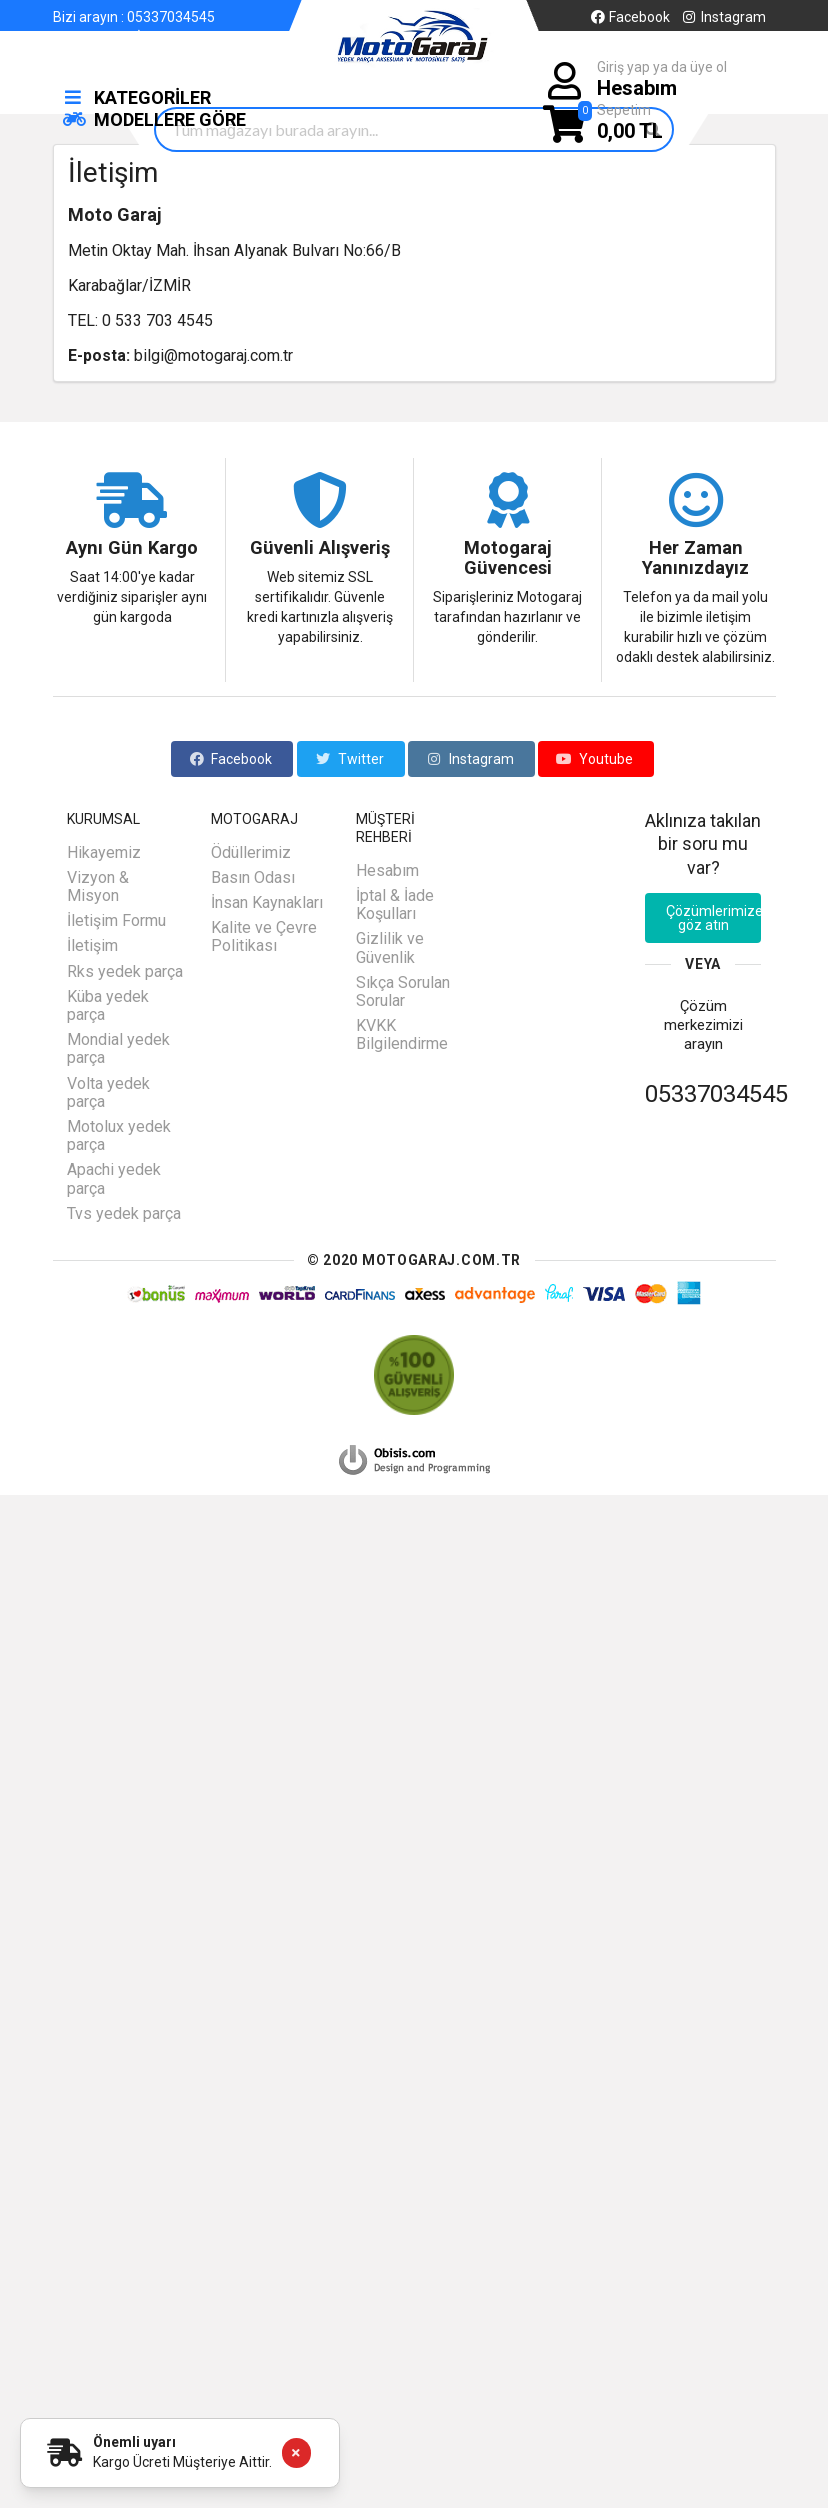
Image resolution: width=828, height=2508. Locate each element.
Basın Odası (253, 877)
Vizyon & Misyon (98, 886)
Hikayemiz (104, 853)
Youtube (594, 759)
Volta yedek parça (108, 1092)
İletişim (160, 37)
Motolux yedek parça (119, 1135)
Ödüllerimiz (251, 853)
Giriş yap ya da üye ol (662, 79)
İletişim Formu (116, 920)
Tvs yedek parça (124, 1213)
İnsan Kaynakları (267, 902)
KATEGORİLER (137, 97)
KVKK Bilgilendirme (402, 1034)
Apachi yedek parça (114, 1178)
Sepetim (630, 122)
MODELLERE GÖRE (154, 119)
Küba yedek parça (108, 1005)
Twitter (349, 759)
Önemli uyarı (134, 2442)
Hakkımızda (90, 37)
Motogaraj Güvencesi (508, 558)
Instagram (722, 17)
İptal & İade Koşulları (395, 904)
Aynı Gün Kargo (132, 548)
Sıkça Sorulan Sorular (403, 991)
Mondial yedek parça (118, 1048)
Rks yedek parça (125, 971)
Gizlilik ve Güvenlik (390, 947)
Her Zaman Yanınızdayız (695, 558)
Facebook (629, 17)
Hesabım (387, 871)
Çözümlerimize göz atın (714, 918)
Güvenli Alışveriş (320, 548)
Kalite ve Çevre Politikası (264, 936)
